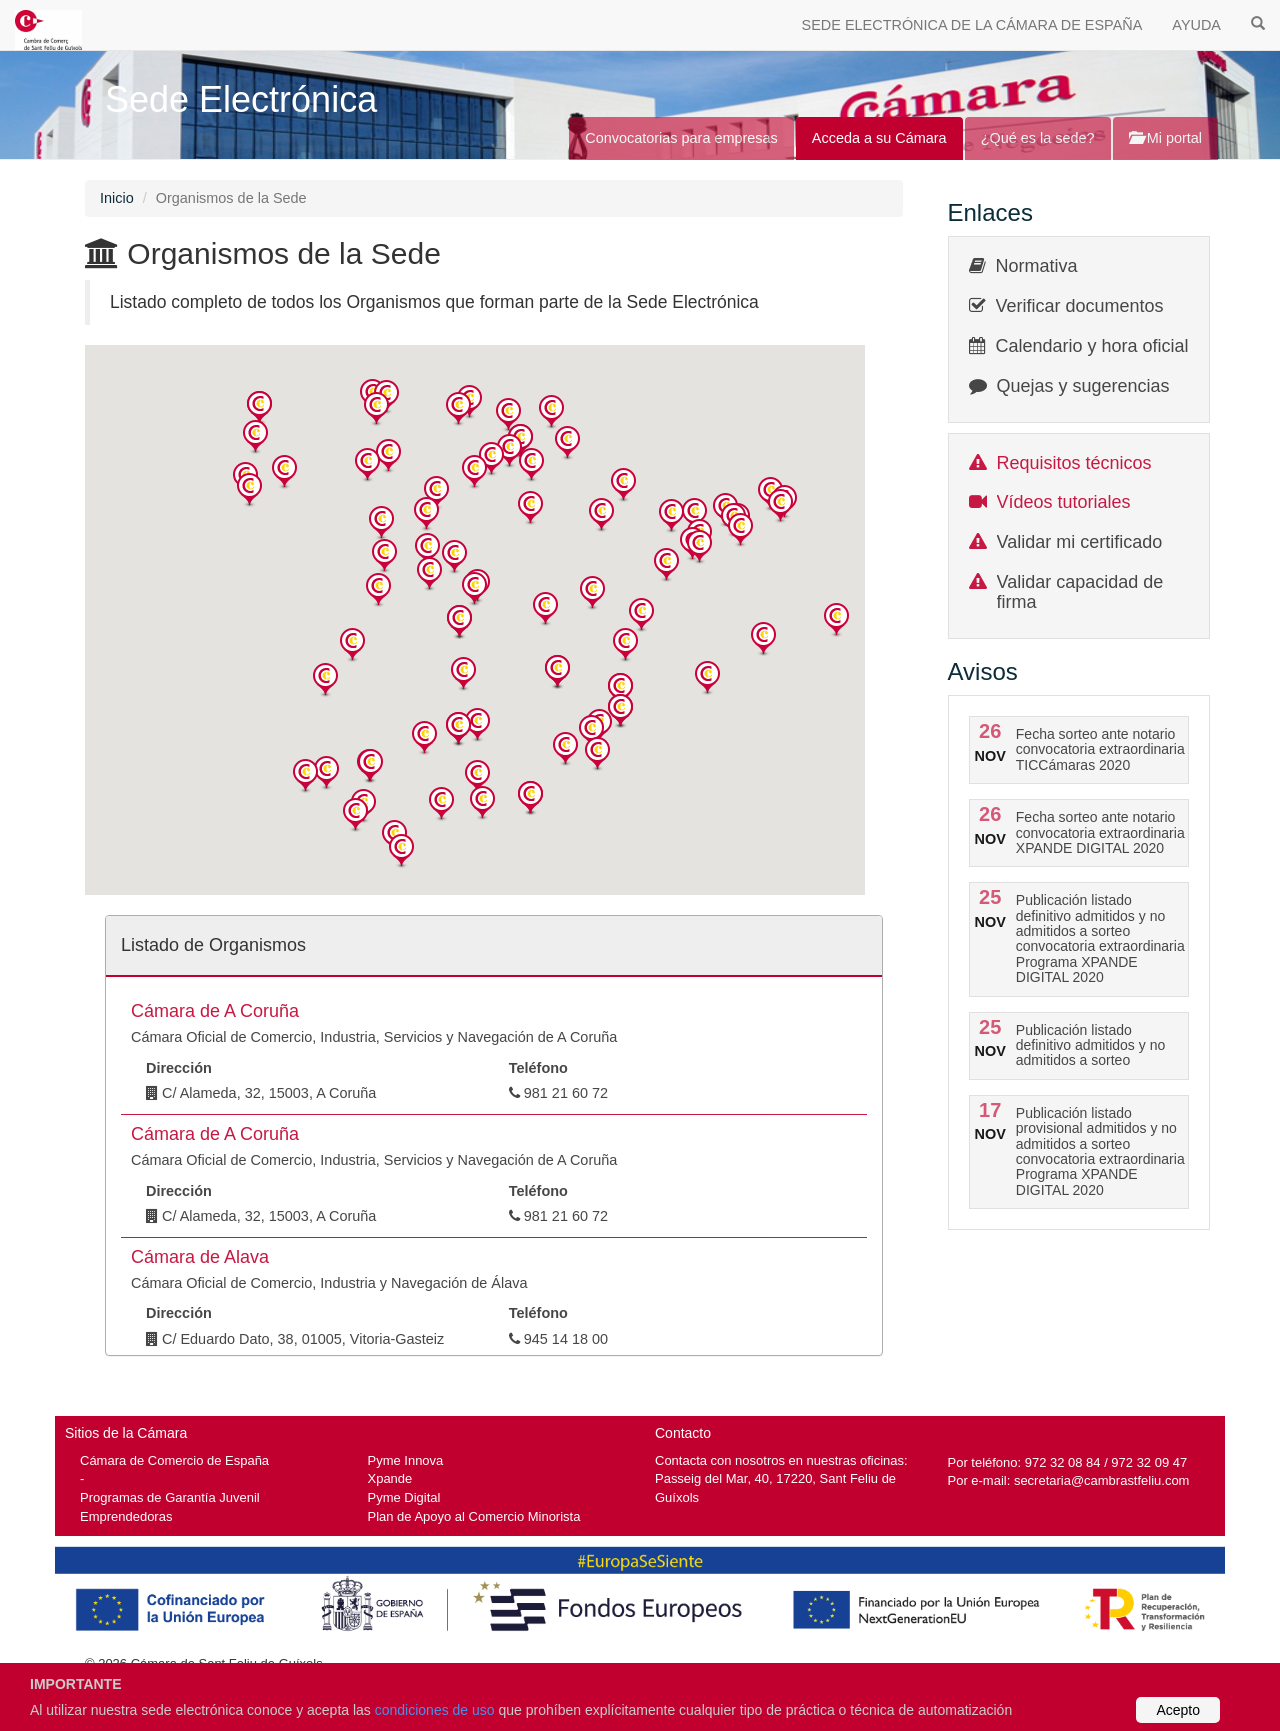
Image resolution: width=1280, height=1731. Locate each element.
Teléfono (538, 1068)
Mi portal (1165, 138)
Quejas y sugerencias (1083, 386)
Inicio (117, 198)
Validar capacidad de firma (1080, 592)
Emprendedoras (126, 1516)
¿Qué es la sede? (1038, 138)
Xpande (390, 1478)
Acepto (1178, 1710)
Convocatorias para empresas (681, 138)
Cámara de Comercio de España (174, 1460)
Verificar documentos (1080, 306)
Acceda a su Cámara (879, 138)
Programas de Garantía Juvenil (170, 1497)
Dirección (179, 1068)
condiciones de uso (435, 1710)
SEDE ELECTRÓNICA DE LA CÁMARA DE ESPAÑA (972, 25)
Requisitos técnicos (1074, 463)
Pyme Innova (406, 1460)
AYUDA (1196, 25)
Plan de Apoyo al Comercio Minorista (474, 1516)
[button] (259, 408)
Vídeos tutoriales (1064, 502)
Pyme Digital (404, 1497)
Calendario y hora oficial (1092, 346)
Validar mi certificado (1080, 542)
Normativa (1037, 266)
